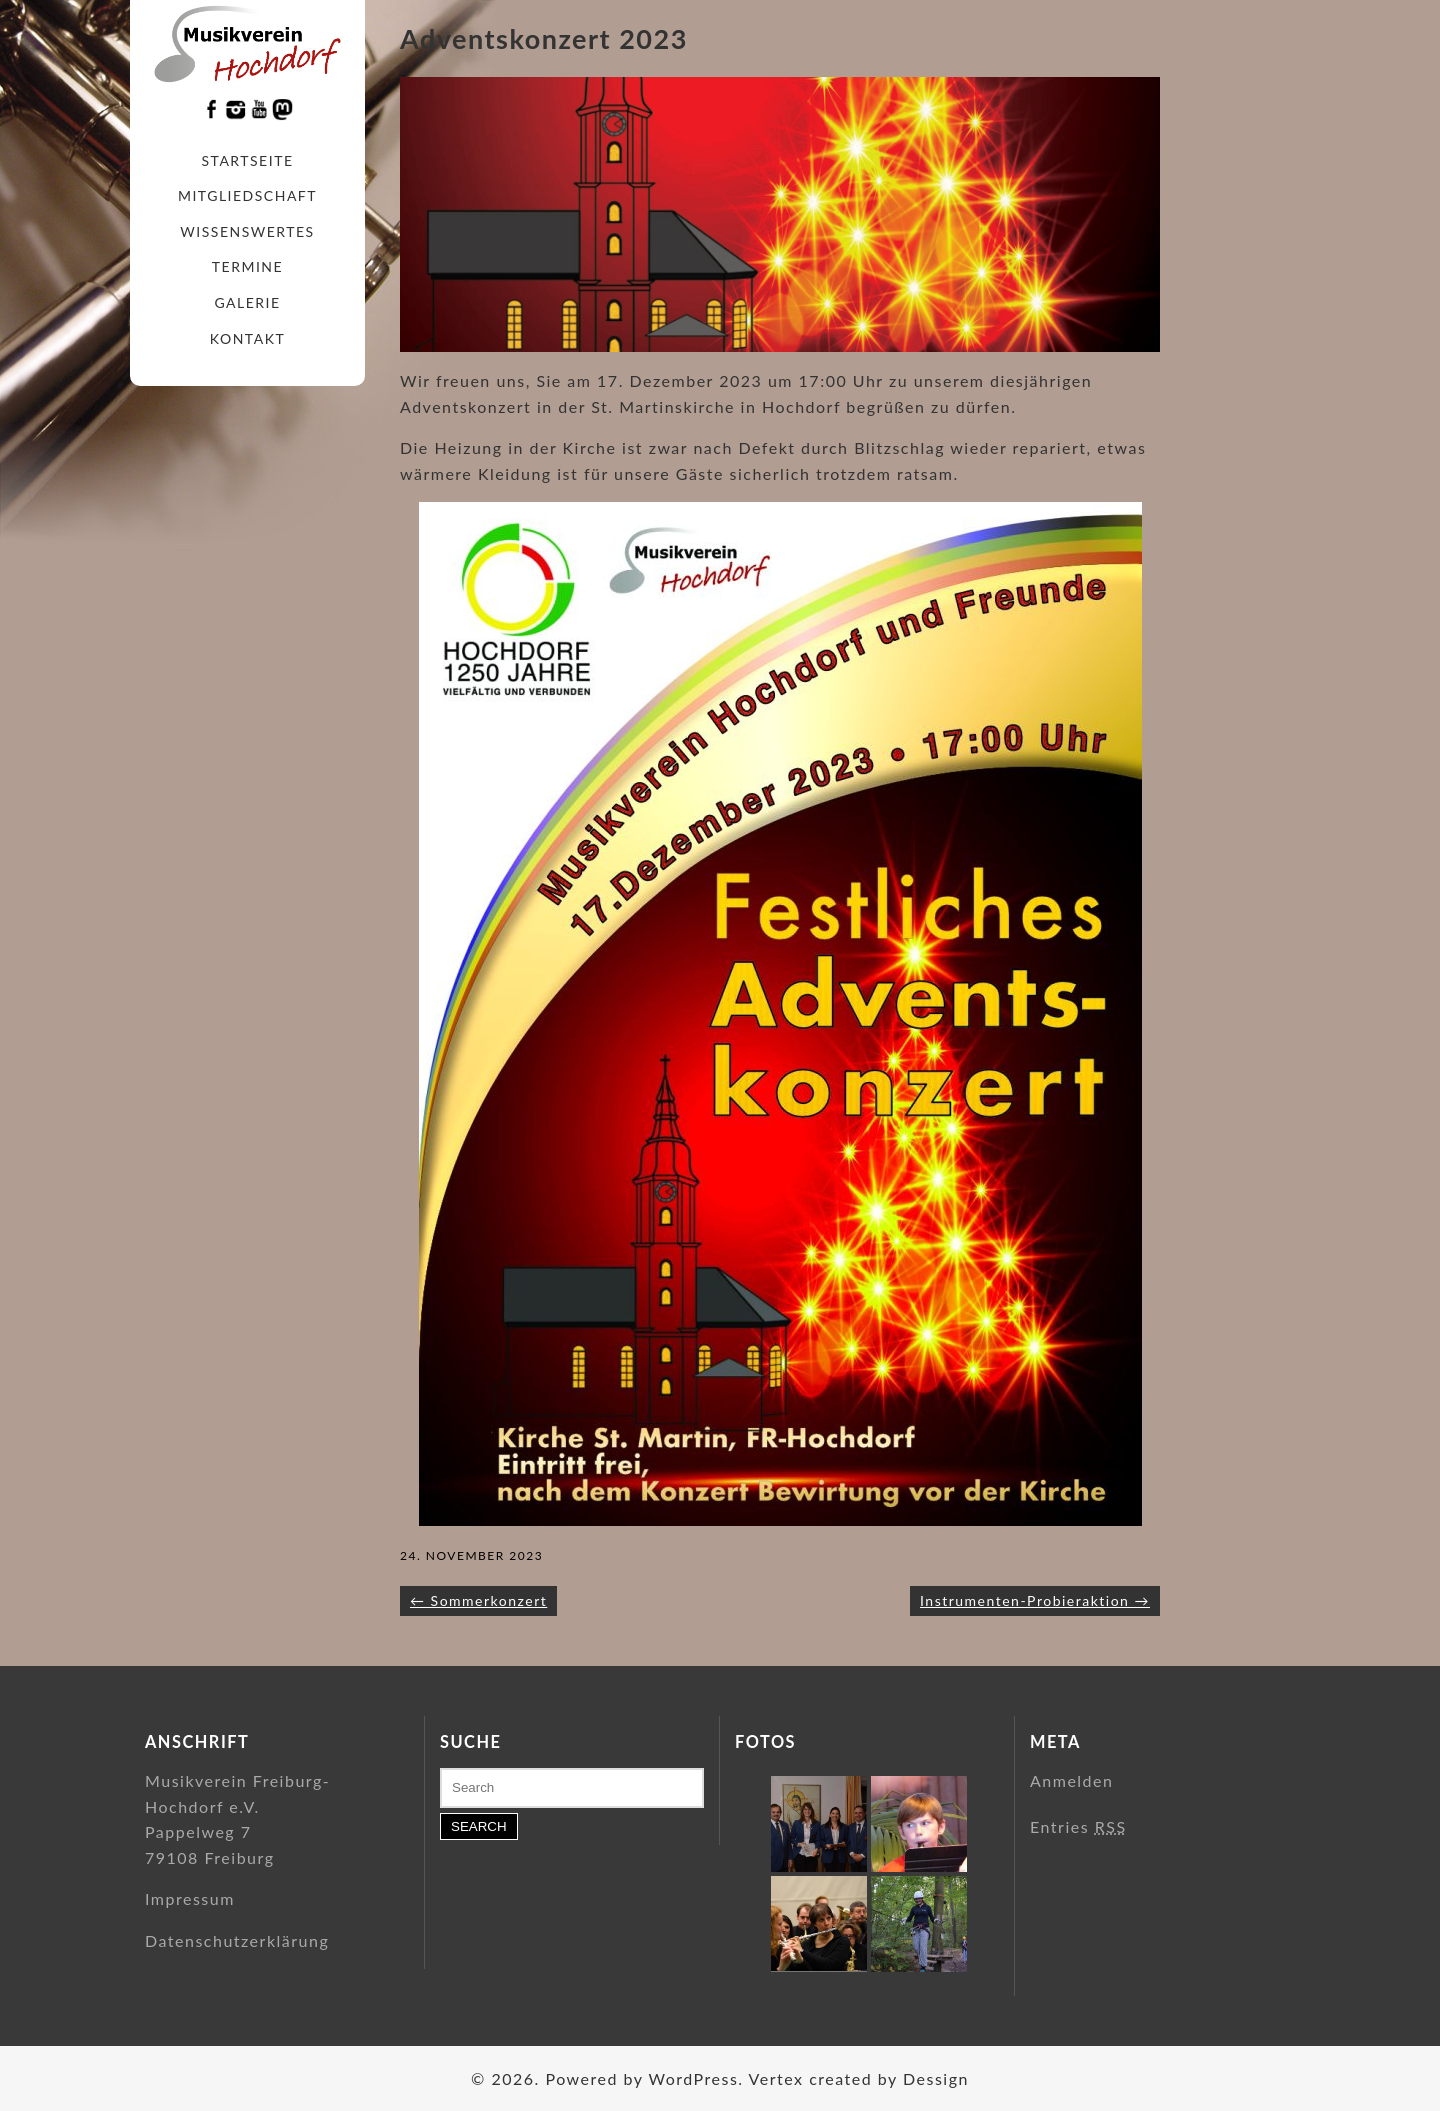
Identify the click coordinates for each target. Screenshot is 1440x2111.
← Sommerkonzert (478, 1600)
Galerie (247, 302)
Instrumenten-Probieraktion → (1035, 1600)
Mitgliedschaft (247, 195)
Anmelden (1071, 1780)
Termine (247, 266)
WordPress (693, 2078)
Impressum (190, 1898)
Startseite (248, 160)
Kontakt (247, 338)
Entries (1078, 1826)
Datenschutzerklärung (237, 1940)
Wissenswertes (247, 231)
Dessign (936, 2078)
